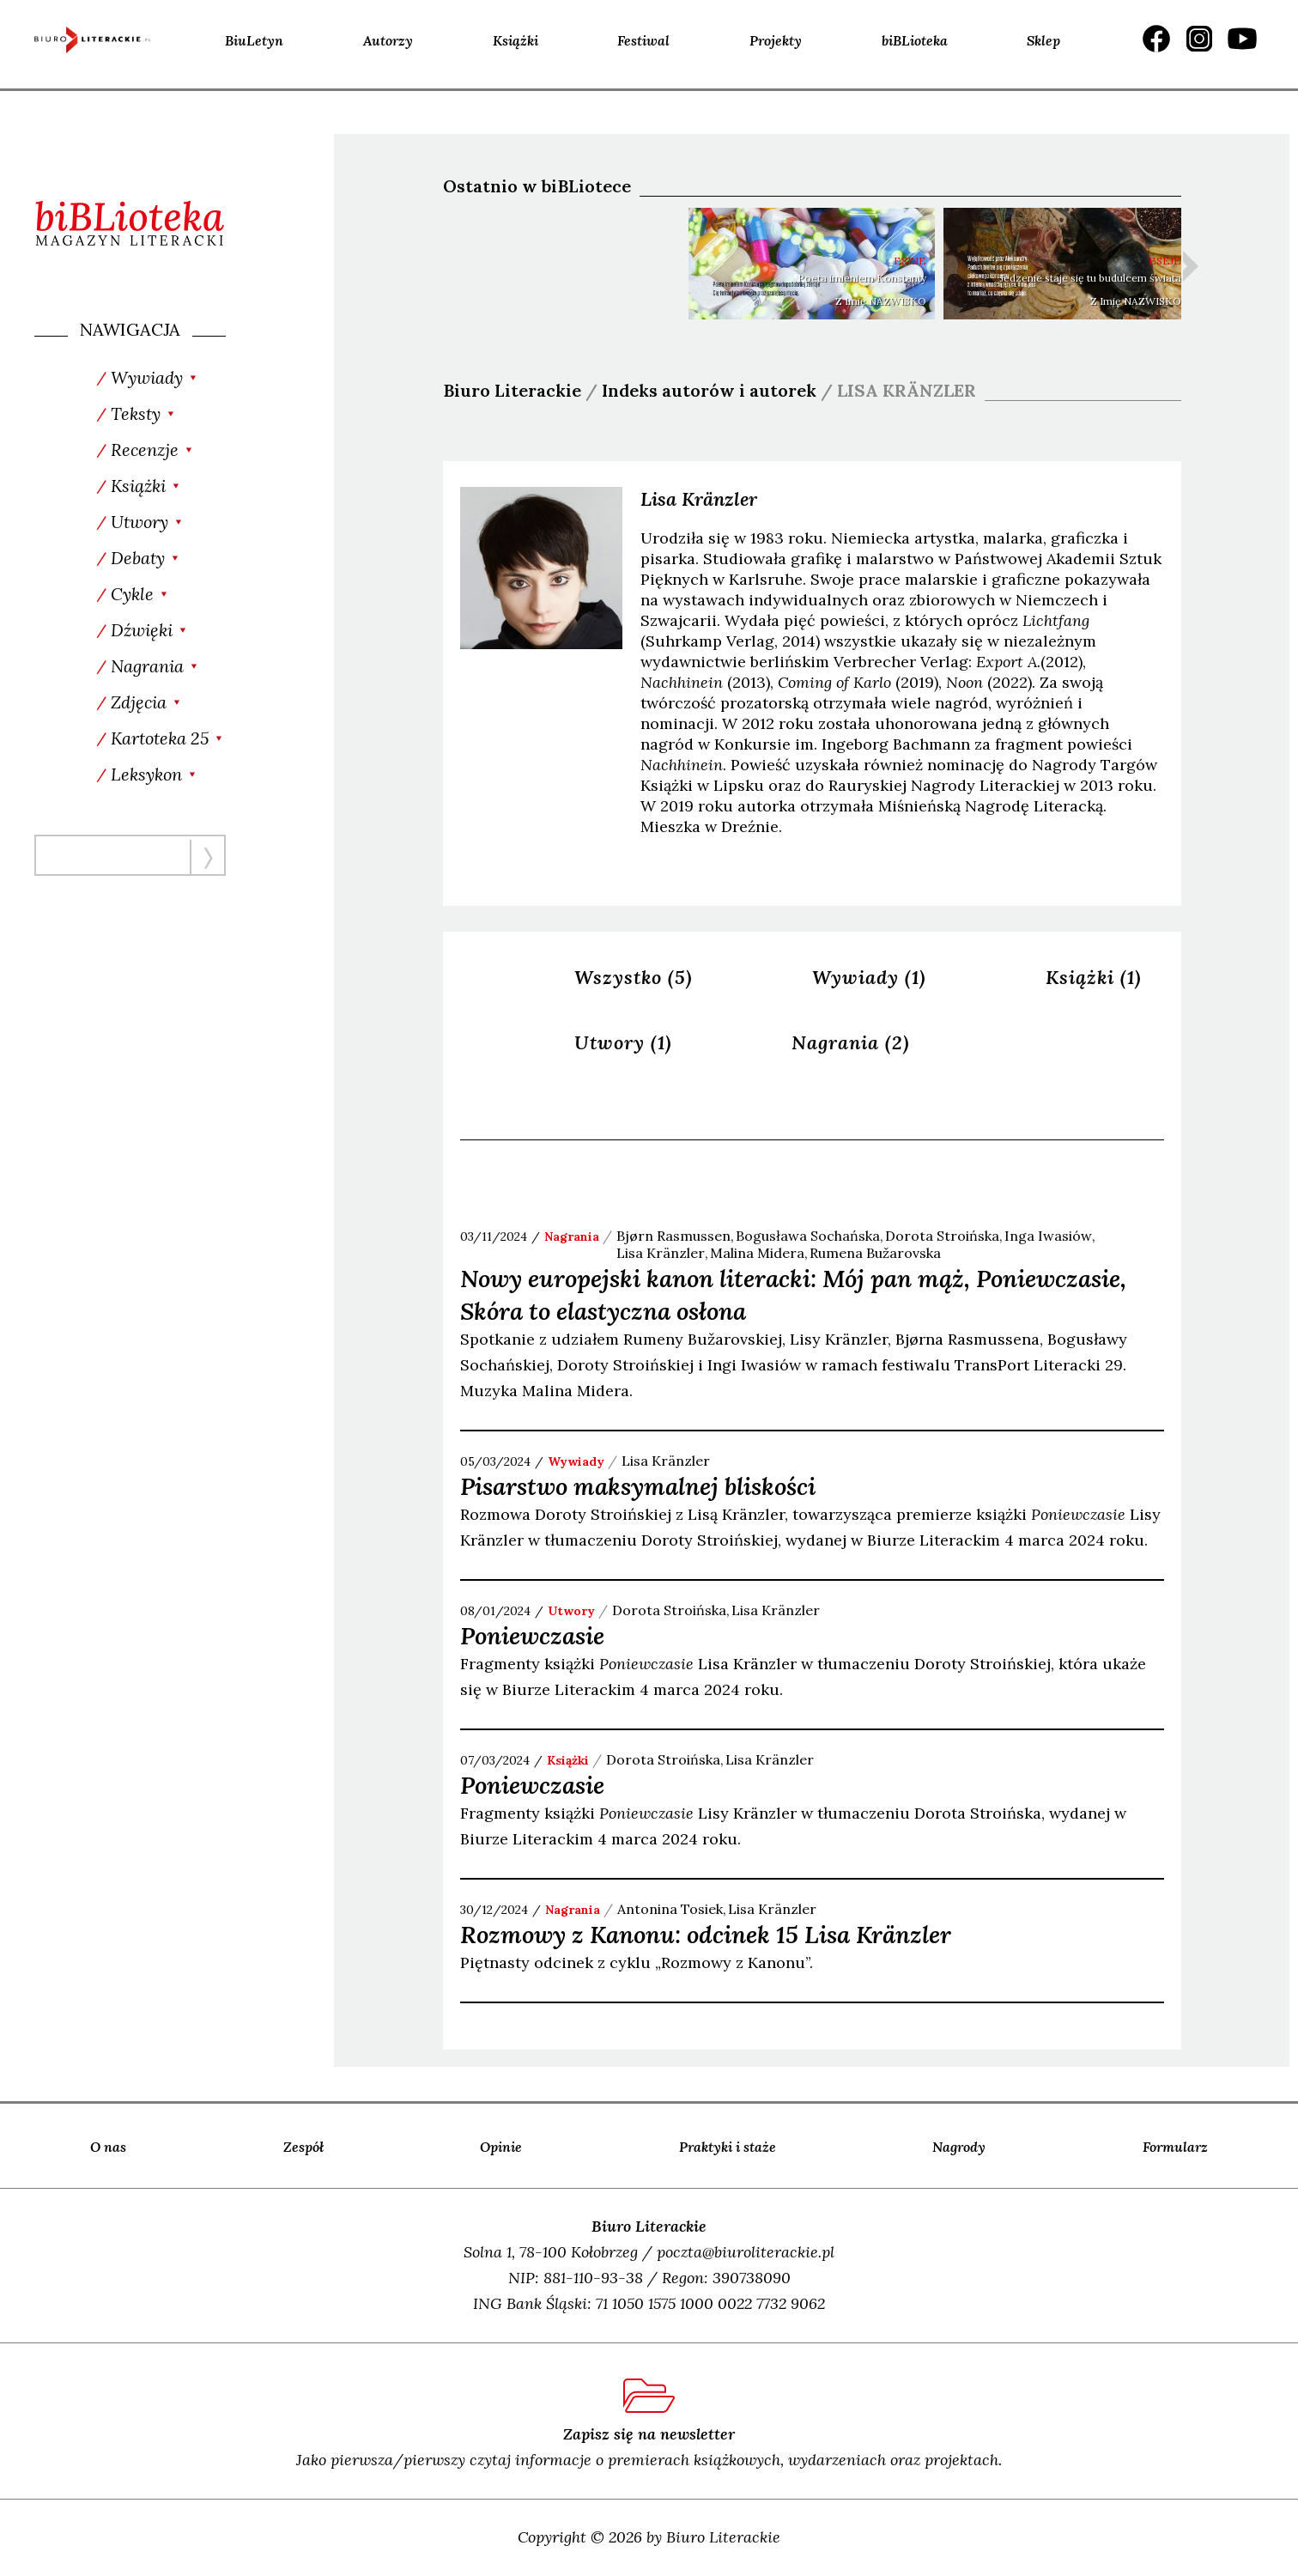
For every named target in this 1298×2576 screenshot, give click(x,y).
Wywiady (869, 977)
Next (1190, 266)
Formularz (1175, 2146)
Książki (515, 40)
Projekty (775, 40)
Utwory (623, 1042)
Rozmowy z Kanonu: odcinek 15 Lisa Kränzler (705, 1934)
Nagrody (959, 2146)
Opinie (501, 2146)
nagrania (571, 1236)
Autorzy (388, 40)
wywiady (576, 1461)
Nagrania (851, 1042)
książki (568, 1760)
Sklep (1043, 40)
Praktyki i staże (727, 2146)
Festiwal (643, 40)
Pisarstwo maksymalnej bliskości (638, 1486)
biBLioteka (915, 40)
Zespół (303, 2146)
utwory (571, 1611)
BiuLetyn (254, 40)
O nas (108, 2146)
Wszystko (633, 977)
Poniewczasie (532, 1635)
